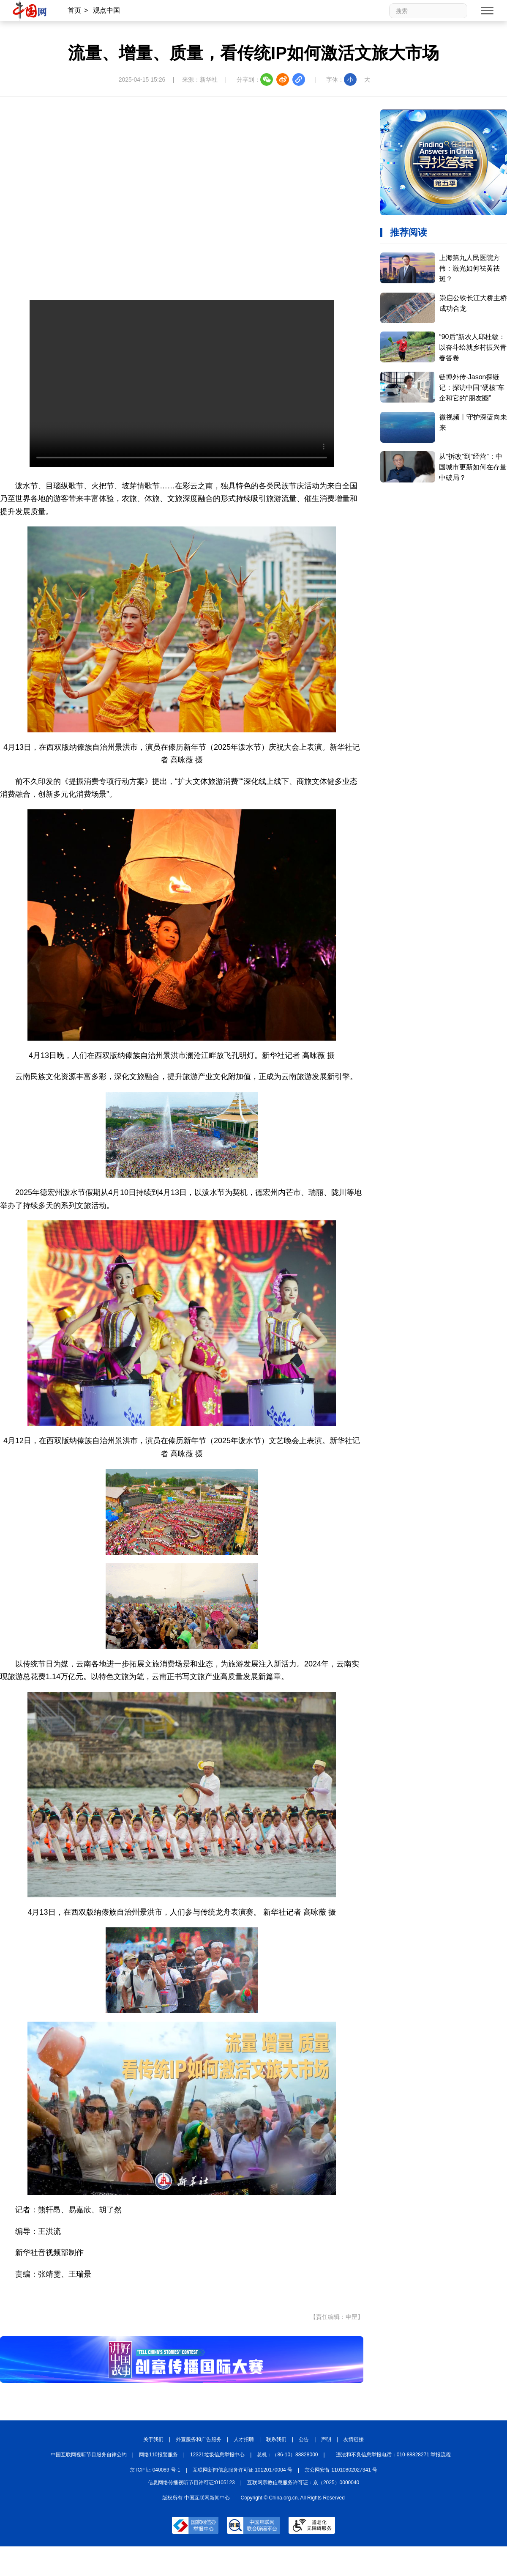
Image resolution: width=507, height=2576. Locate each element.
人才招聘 (244, 2439)
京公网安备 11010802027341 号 (341, 2470)
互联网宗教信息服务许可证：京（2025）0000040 (303, 2483)
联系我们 (276, 2439)
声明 (326, 2439)
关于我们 (153, 2439)
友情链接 (353, 2439)
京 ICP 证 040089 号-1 (155, 2470)
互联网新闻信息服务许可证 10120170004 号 (242, 2470)
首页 (74, 10)
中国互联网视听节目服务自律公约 (89, 2455)
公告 (304, 2439)
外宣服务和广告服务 (198, 2439)
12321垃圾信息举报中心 (217, 2455)
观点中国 (106, 10)
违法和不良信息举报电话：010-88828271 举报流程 (393, 2455)
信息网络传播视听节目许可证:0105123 (191, 2483)
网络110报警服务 (158, 2455)
